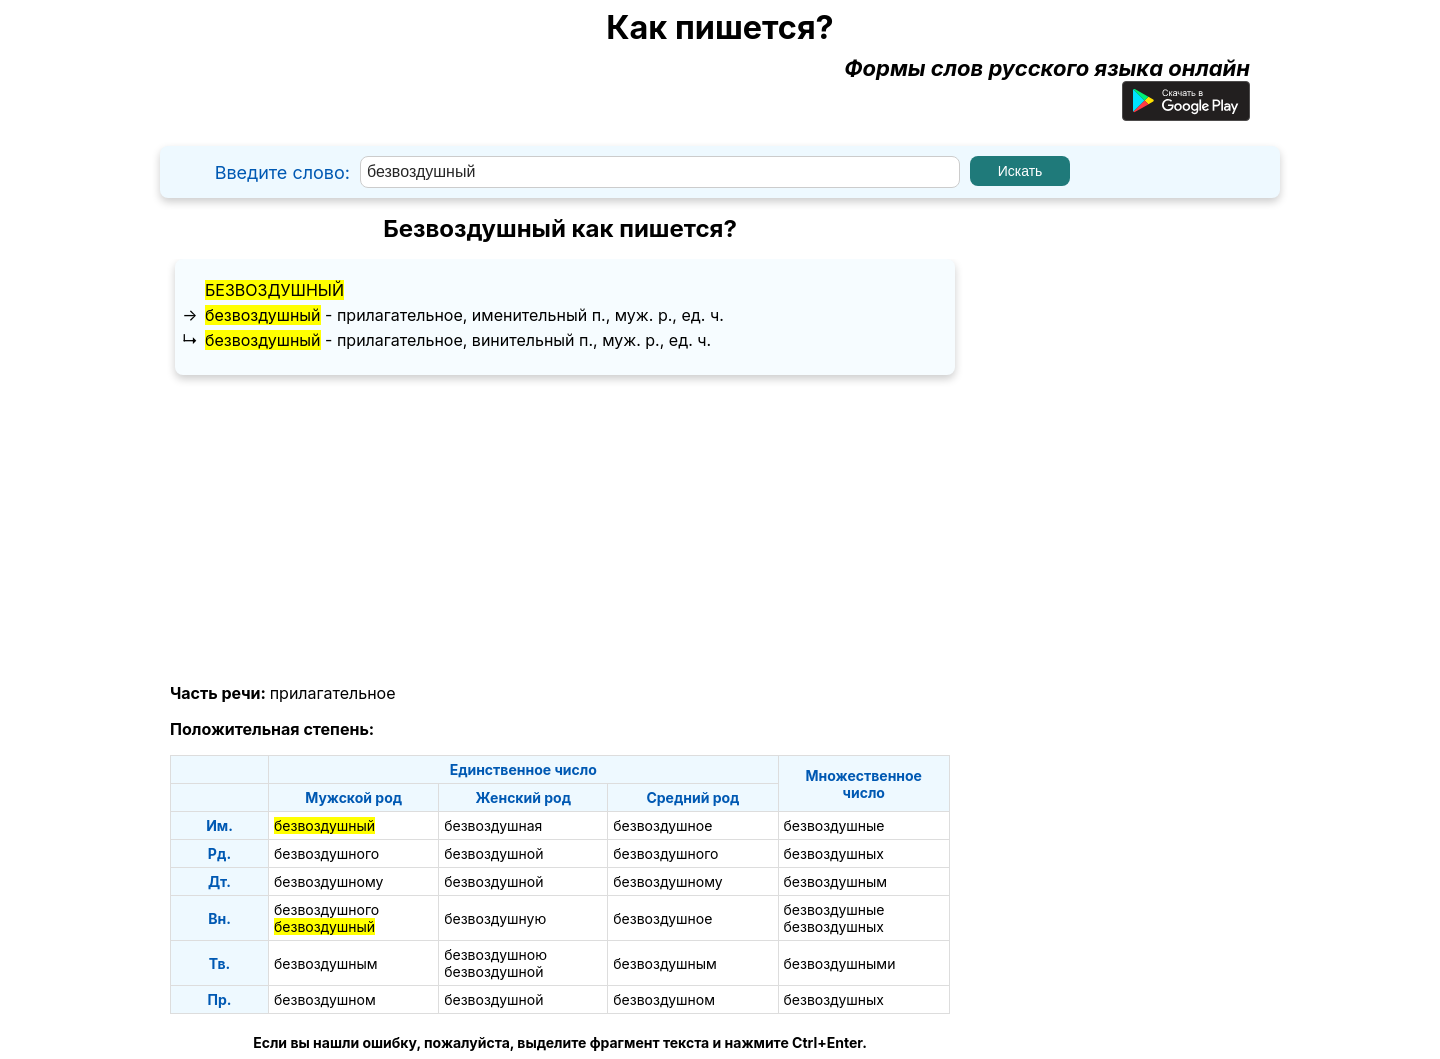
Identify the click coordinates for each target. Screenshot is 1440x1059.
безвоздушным (836, 881)
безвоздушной (493, 853)
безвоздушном (325, 999)
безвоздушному (328, 881)
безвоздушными (840, 963)
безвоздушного (326, 853)
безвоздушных (834, 853)
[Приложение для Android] (1186, 113)
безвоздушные (834, 825)
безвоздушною (495, 954)
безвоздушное (662, 825)
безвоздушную (495, 918)
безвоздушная (493, 825)
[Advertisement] (560, 530)
